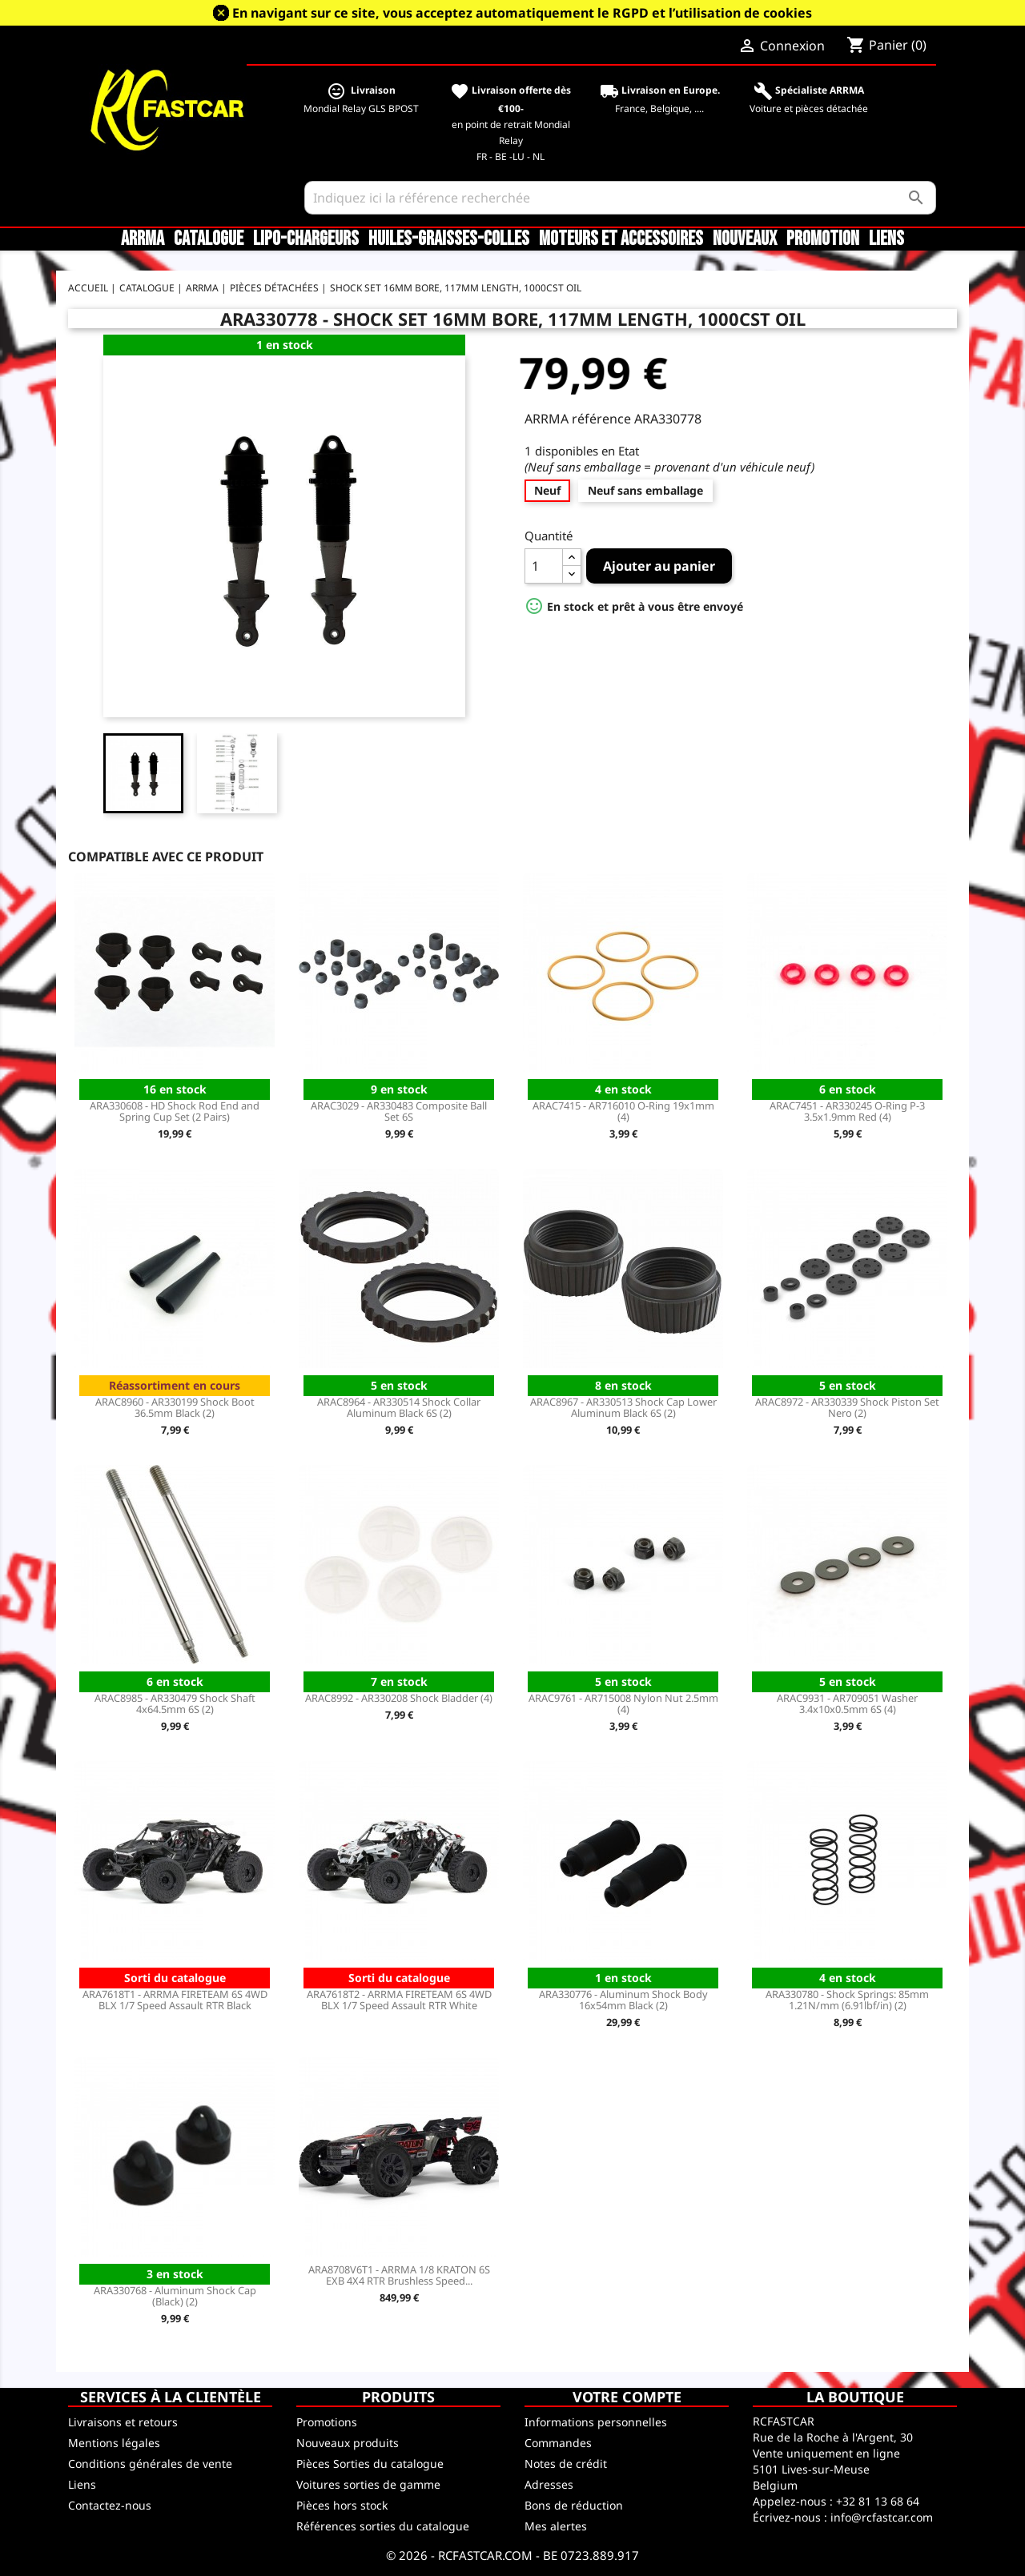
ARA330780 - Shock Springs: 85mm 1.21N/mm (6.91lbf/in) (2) (847, 1999)
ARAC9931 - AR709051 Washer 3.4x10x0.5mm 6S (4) (847, 1703)
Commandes (558, 2442)
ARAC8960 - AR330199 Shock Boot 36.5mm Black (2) (175, 1407)
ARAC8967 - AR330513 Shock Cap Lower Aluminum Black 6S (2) (623, 1407)
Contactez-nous (109, 2505)
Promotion (822, 239)
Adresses (549, 2484)
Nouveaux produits (347, 2442)
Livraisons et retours (123, 2422)
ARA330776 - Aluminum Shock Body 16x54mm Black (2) (623, 1999)
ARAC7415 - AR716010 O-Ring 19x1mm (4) (623, 1111)
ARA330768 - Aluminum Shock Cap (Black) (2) (175, 2296)
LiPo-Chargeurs (306, 239)
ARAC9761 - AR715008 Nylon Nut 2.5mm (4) (623, 1703)
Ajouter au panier (659, 566)
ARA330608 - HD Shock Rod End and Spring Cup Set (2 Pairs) (174, 1111)
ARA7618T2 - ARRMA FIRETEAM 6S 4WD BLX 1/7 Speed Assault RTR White (399, 1999)
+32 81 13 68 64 (877, 2501)
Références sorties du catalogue (382, 2526)
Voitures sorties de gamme (368, 2484)
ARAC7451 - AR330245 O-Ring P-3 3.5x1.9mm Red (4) (847, 1111)
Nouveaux (745, 239)
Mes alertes (556, 2526)
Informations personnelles (596, 2422)
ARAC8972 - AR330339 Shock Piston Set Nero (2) (847, 1407)
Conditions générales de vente (150, 2463)
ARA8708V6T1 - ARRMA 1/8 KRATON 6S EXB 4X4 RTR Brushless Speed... (399, 2275)
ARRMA (142, 239)
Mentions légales (114, 2442)
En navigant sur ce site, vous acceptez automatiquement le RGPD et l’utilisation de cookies (522, 13)
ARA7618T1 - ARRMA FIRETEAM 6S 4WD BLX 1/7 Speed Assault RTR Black (174, 1999)
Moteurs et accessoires (621, 239)
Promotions (326, 2422)
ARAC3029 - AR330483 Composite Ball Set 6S (399, 1111)
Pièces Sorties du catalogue (370, 2463)
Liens (886, 239)
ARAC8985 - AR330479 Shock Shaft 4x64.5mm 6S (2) (174, 1703)
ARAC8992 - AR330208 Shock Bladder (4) (398, 1697)
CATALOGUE (208, 239)
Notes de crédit (566, 2463)
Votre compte (627, 2396)
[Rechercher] (620, 198)
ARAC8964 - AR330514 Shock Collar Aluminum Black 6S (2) (398, 1407)
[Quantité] (544, 566)
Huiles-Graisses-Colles (448, 239)
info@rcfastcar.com (881, 2517)
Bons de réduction (574, 2505)
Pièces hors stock (342, 2505)
